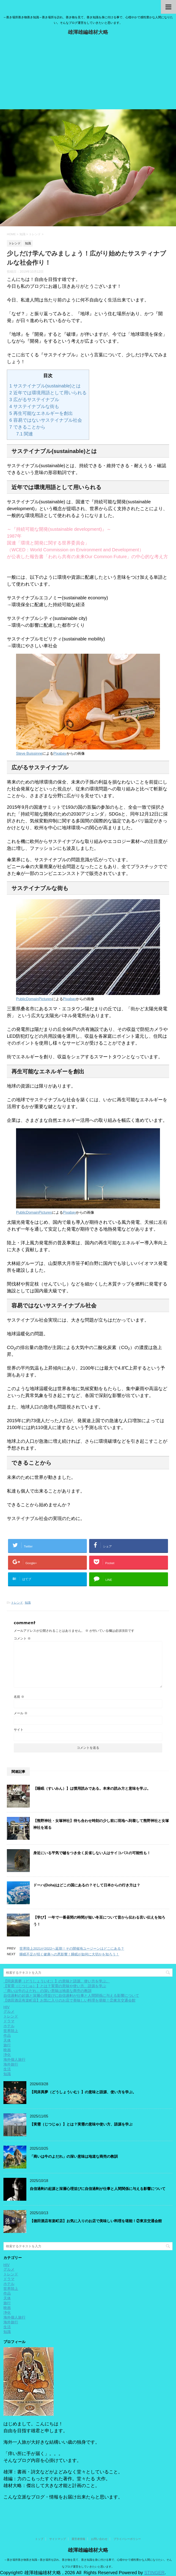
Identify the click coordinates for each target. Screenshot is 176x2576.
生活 (7, 2069)
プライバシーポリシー (127, 2539)
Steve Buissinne (29, 753)
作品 (7, 2035)
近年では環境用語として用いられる (48, 392)
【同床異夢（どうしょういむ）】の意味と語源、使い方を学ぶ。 (56, 1981)
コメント (22, 1638)
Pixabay (59, 753)
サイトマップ (57, 2539)
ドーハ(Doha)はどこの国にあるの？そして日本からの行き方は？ (86, 1885)
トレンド (17, 1602)
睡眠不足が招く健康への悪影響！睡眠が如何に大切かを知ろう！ (69, 1954)
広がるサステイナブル (34, 399)
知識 (28, 1602)
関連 (24, 433)
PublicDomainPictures (34, 999)
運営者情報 (78, 2539)
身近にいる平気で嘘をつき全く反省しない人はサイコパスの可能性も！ (92, 1853)
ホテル (8, 2026)
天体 (7, 2040)
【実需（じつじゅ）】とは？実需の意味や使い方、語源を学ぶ (54, 1986)
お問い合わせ (99, 2539)
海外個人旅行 (14, 2059)
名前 (19, 1697)
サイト (18, 1729)
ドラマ (8, 2021)
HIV (6, 2007)
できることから (27, 426)
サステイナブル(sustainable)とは (45, 385)
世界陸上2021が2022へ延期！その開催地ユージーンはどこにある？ (71, 1948)
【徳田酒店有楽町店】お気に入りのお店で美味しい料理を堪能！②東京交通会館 (69, 2000)
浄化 (7, 2055)
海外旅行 (10, 2064)
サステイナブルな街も (34, 406)
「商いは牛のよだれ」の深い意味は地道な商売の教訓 (47, 1991)
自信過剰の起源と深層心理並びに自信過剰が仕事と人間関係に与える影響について (71, 1995)
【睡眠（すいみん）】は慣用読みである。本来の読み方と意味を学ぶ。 (92, 1788)
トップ (39, 2539)
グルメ (8, 2011)
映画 (7, 2050)
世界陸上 (10, 2031)
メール (21, 1713)
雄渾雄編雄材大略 (88, 32)
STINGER (154, 2572)
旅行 (7, 2045)
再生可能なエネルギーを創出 (41, 413)
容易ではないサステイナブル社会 (45, 420)
